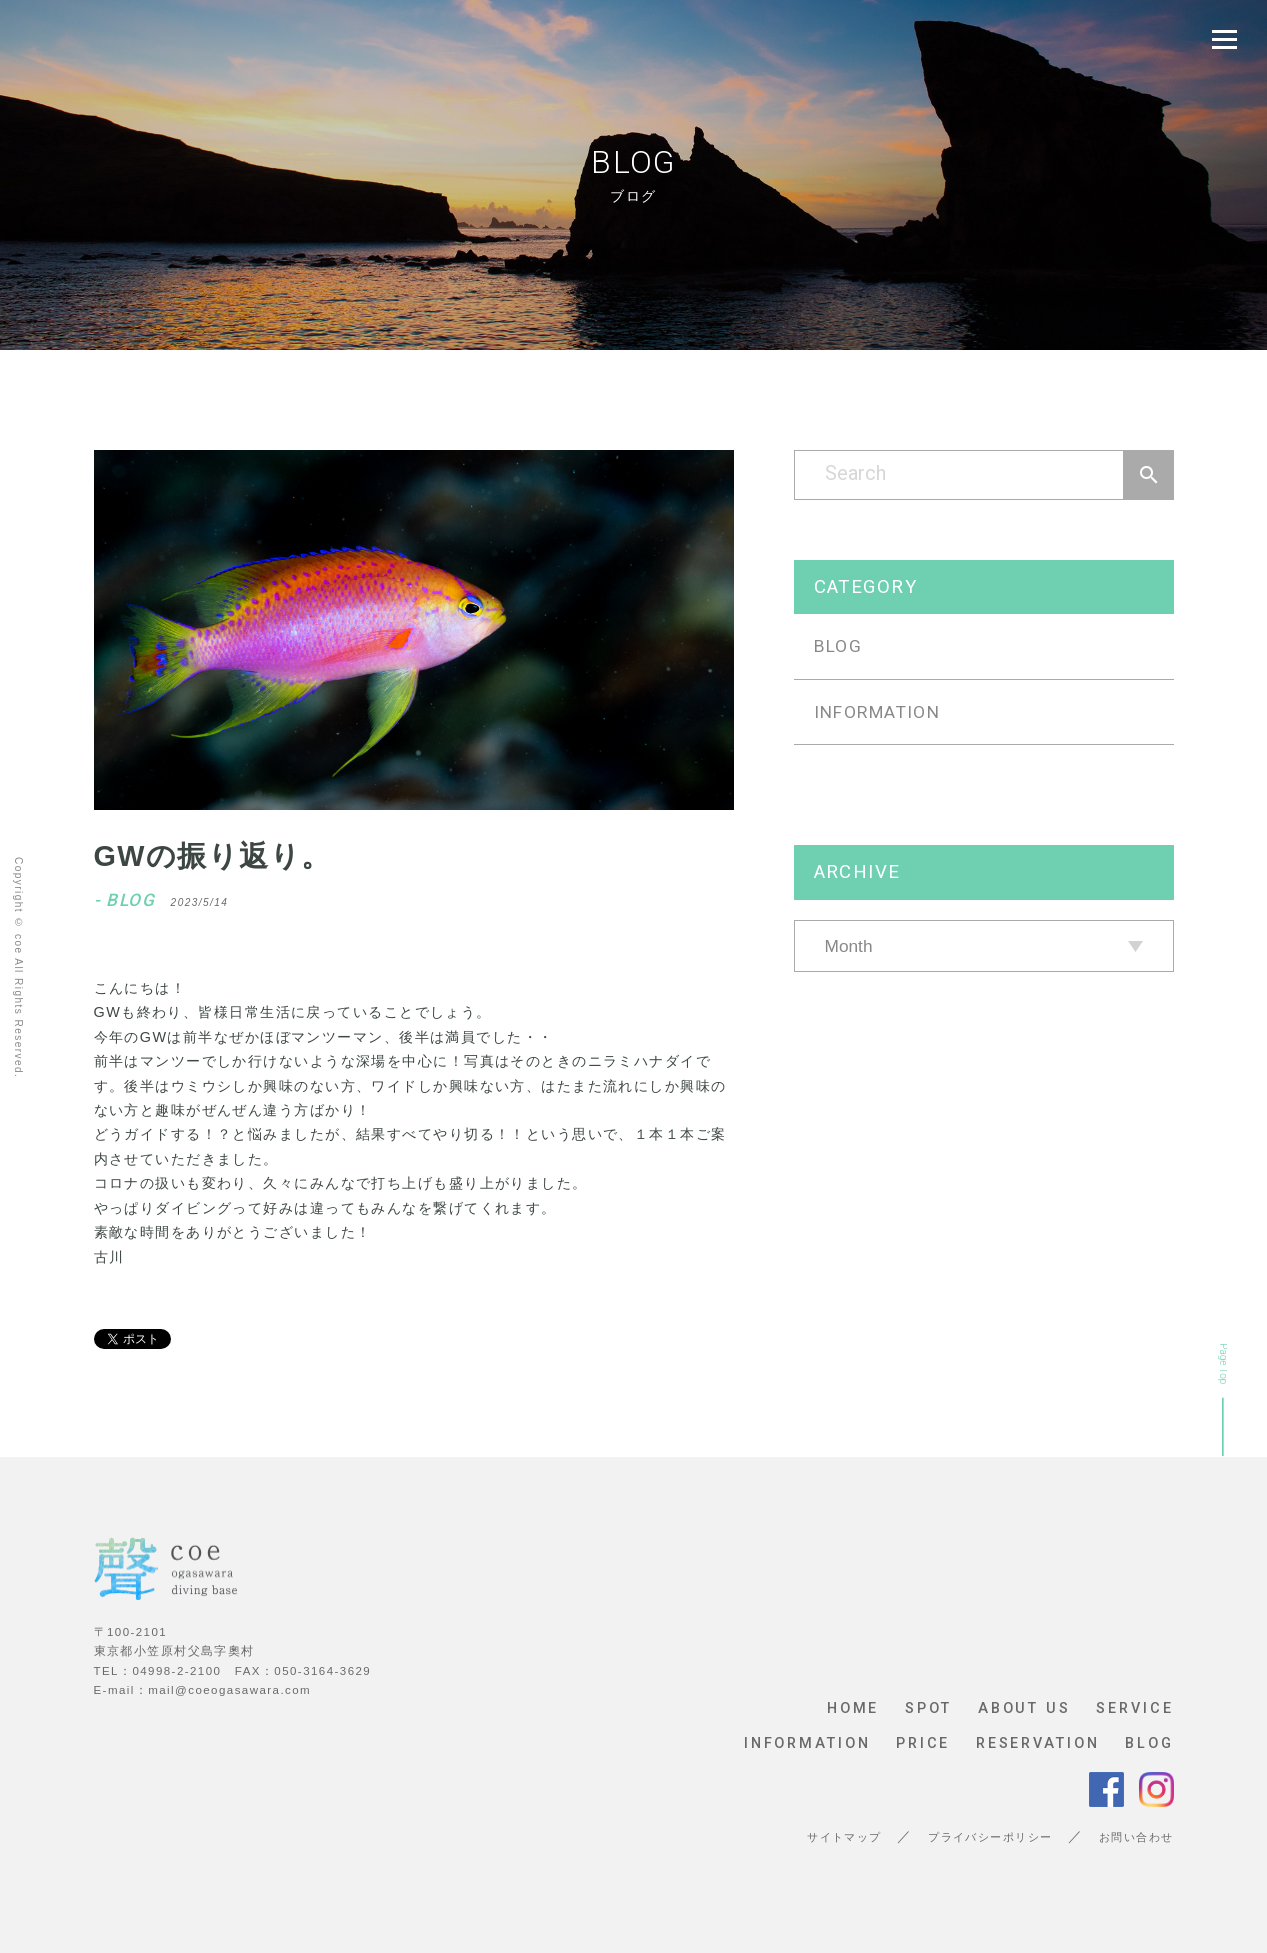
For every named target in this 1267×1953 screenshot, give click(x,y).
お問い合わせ (1136, 1837)
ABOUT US (1024, 1709)
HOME (853, 1709)
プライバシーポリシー (990, 1837)
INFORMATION (877, 712)
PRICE (923, 1744)
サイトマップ (844, 1837)
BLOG (838, 646)
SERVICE (1134, 1709)
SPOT (929, 1709)
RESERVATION (1038, 1744)
